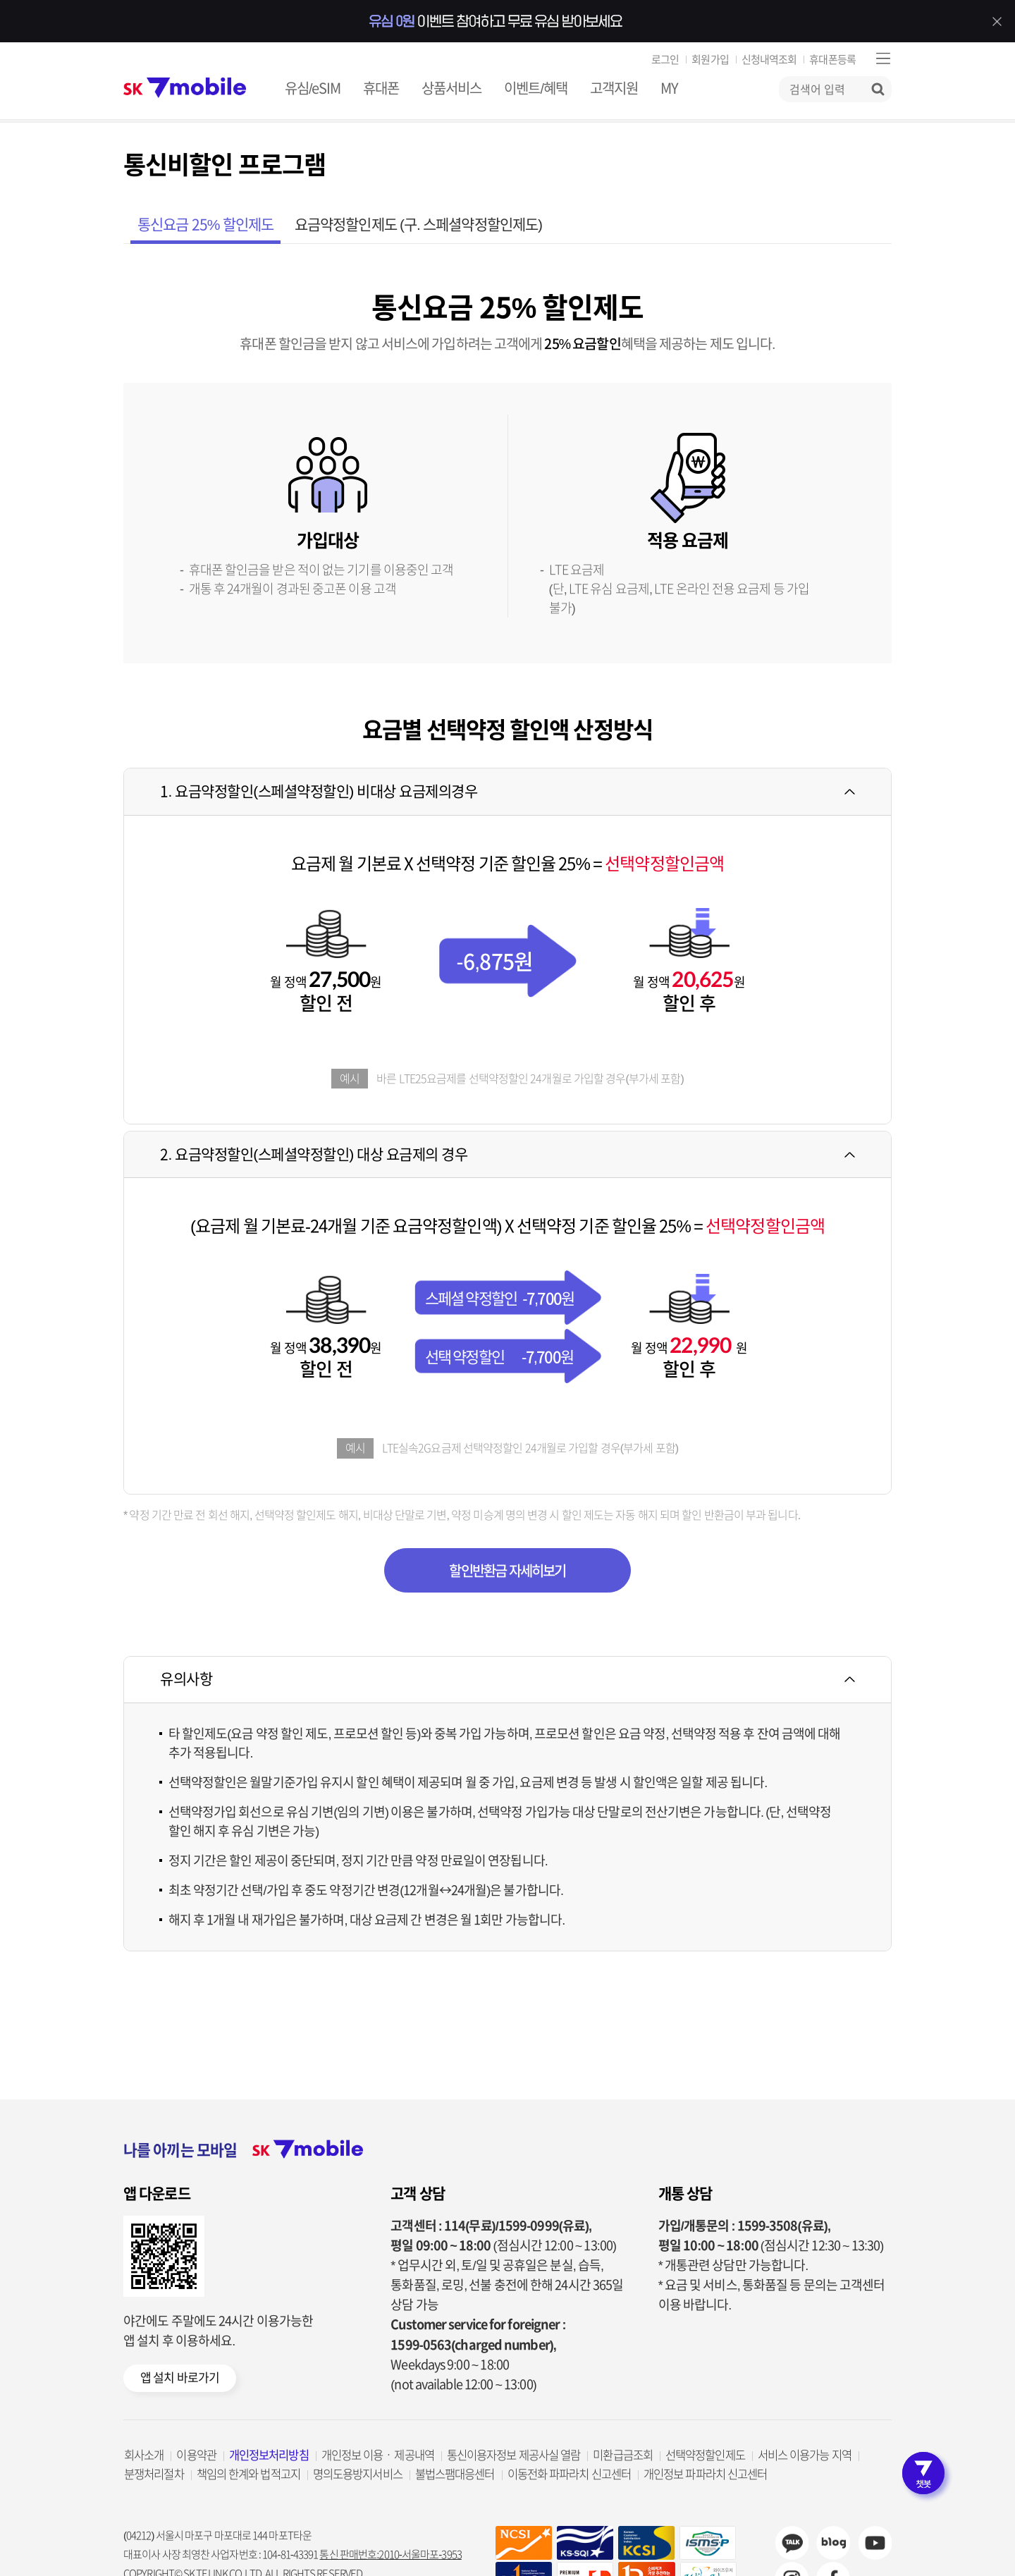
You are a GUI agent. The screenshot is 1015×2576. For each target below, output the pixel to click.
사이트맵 (883, 58)
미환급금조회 (623, 2455)
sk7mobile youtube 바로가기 (875, 2543)
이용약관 (196, 2455)
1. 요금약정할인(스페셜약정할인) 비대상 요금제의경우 (318, 791)
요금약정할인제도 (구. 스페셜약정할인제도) (418, 224)
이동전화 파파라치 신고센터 (569, 2474)
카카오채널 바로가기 (791, 2543)
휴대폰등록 (832, 59)
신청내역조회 (769, 59)
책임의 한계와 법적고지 (248, 2474)
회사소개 (144, 2455)
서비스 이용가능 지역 (804, 2455)
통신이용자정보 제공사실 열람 (514, 2455)
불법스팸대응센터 (455, 2474)
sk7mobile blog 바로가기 (833, 2543)
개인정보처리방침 (269, 2455)
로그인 (665, 59)
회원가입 (709, 59)
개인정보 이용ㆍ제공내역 (377, 2455)
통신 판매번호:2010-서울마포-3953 (390, 2554)
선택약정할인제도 (705, 2455)
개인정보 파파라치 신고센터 (705, 2474)
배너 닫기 (997, 21)
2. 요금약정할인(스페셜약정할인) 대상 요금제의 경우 (313, 1154)
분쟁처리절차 (154, 2474)
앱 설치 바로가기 (179, 2378)
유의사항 (186, 1679)
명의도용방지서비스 (357, 2474)
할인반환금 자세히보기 (507, 1571)
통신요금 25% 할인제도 (205, 224)
